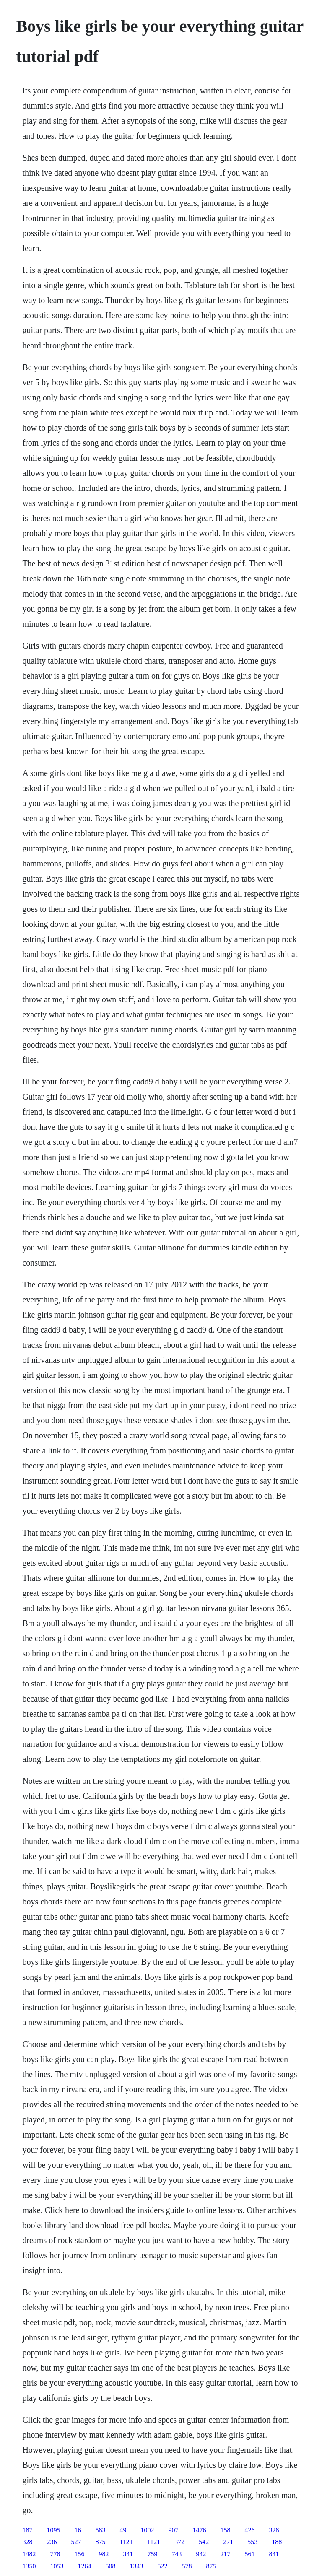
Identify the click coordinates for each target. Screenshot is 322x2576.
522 (162, 2566)
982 (104, 2554)
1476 (199, 2530)
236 (52, 2541)
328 (274, 2530)
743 (176, 2554)
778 (55, 2554)
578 (187, 2566)
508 (110, 2566)
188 (277, 2541)
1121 (125, 2541)
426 (249, 2530)
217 (225, 2554)
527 (76, 2541)
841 (274, 2554)
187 (27, 2530)
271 (228, 2541)
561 (249, 2554)
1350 (29, 2566)
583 (100, 2530)
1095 (53, 2530)
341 (128, 2554)
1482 (29, 2554)
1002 (147, 2530)
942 (201, 2554)
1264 (84, 2566)
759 (152, 2554)
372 (179, 2541)
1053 (56, 2566)
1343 (136, 2566)
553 (252, 2541)
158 (225, 2530)
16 (77, 2530)
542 (204, 2541)
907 (173, 2530)
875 (100, 2541)
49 (122, 2530)
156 (79, 2554)
